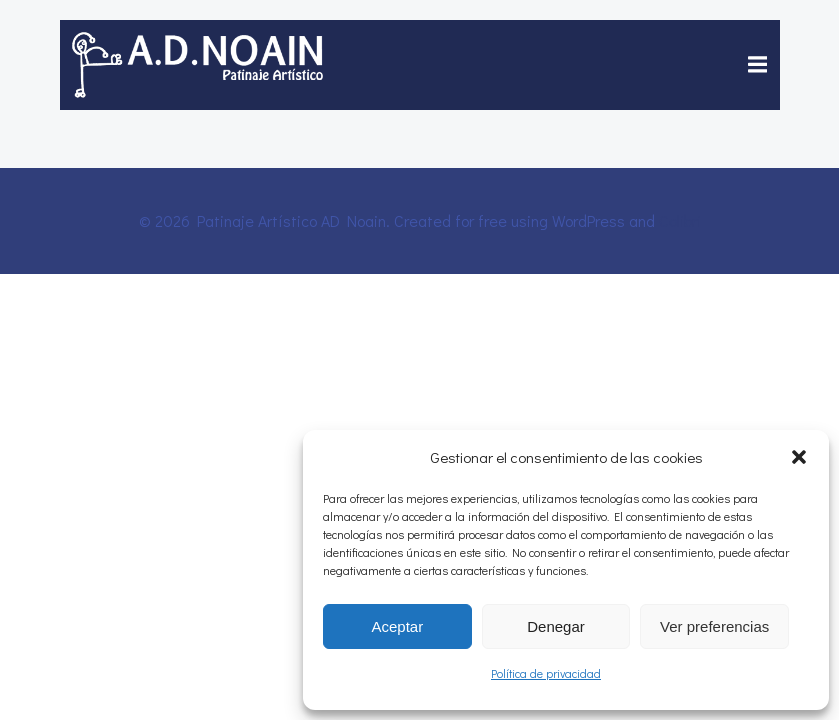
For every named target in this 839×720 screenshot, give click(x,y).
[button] (799, 457)
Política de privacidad (546, 673)
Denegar (556, 626)
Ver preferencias (714, 626)
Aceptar (397, 626)
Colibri (680, 220)
